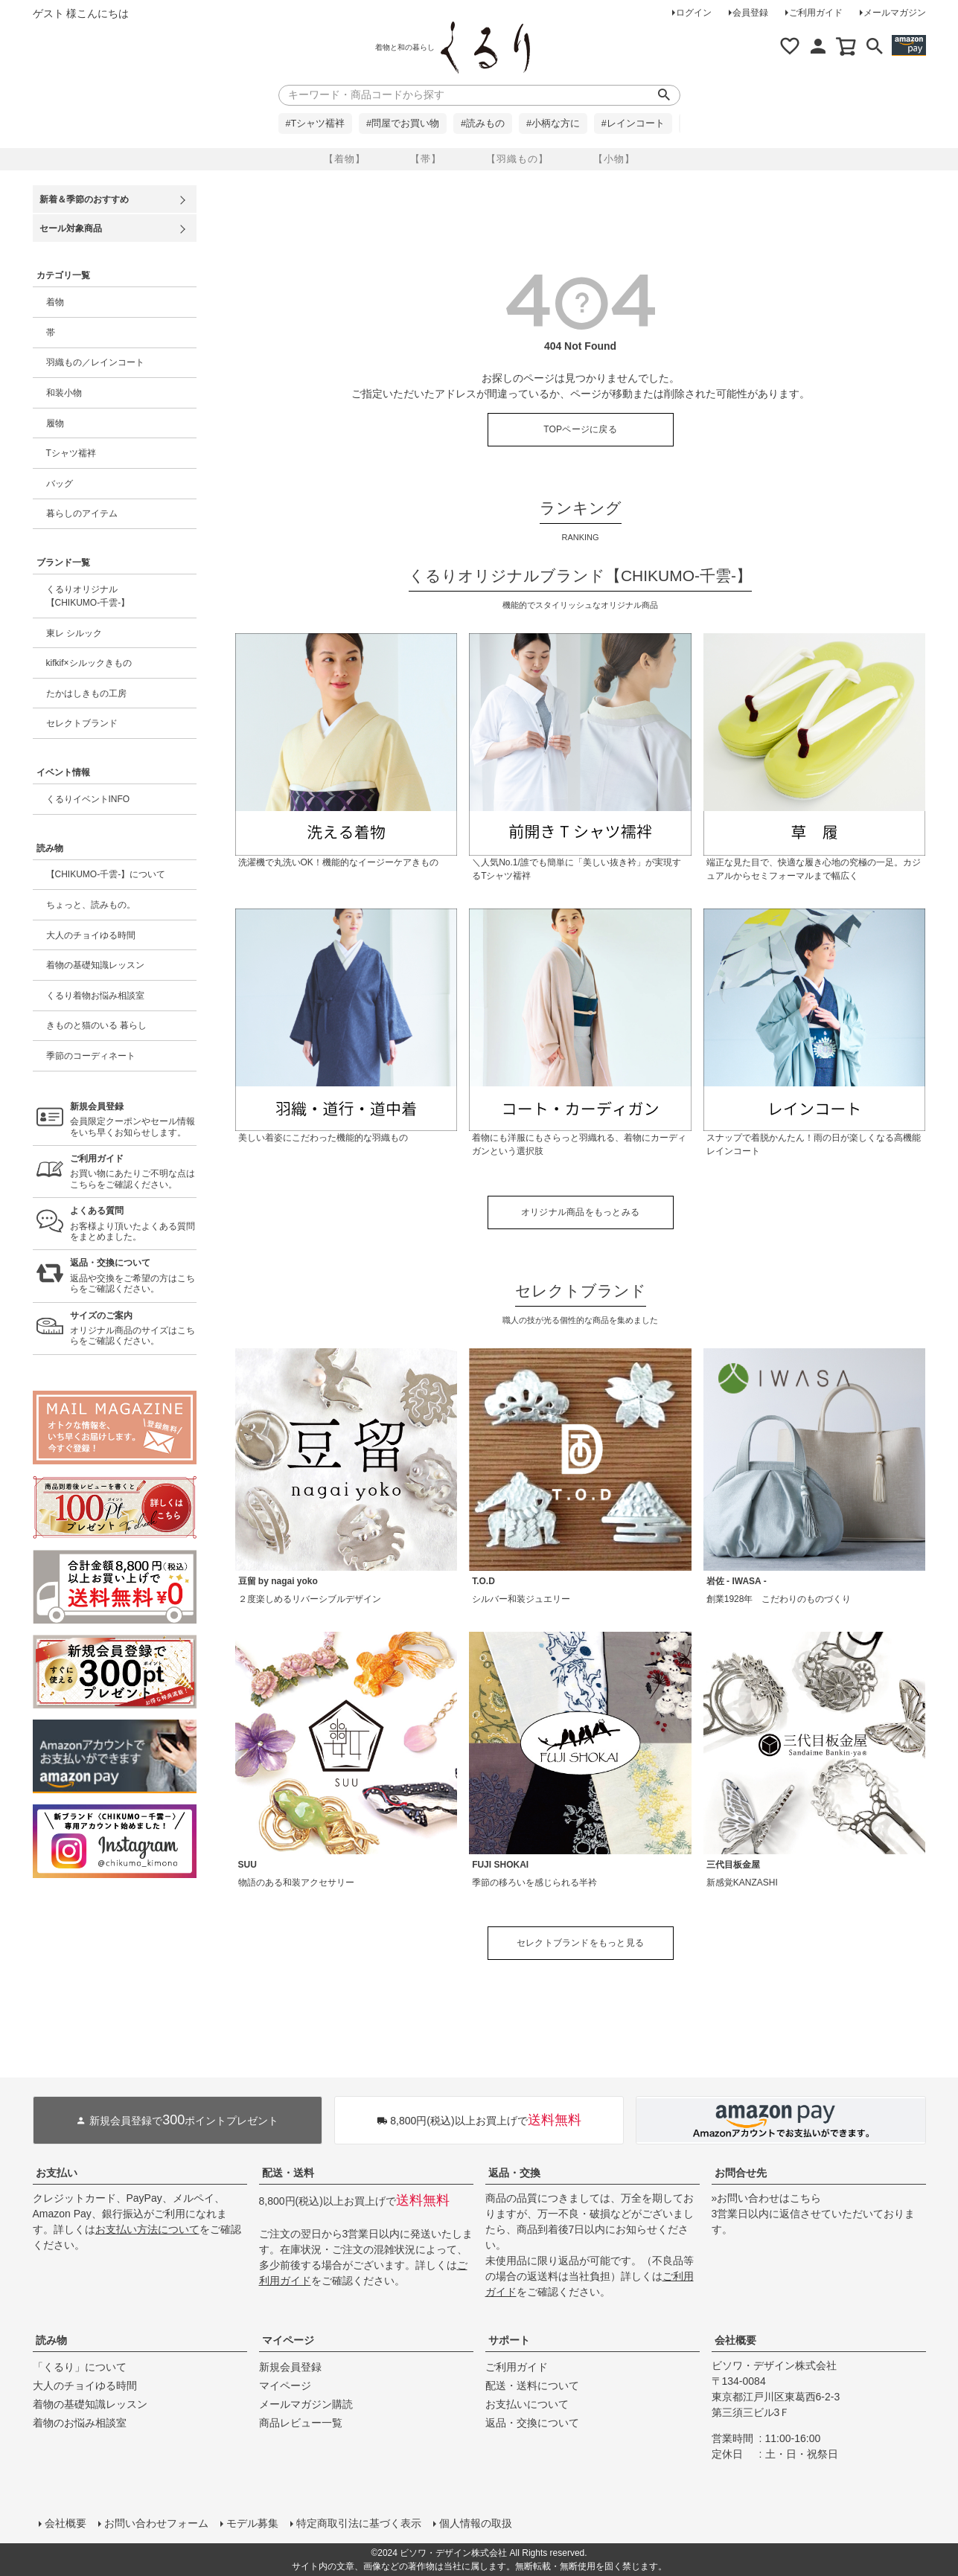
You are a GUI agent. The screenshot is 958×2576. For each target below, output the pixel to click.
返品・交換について (532, 2423)
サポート (509, 2340)
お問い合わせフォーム (156, 2523)
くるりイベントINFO (88, 799)
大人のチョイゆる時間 (90, 935)
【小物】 (614, 158)
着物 (55, 302)
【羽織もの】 (517, 158)
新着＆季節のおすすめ (84, 199)
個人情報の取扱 (475, 2523)
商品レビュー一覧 (300, 2423)
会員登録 (750, 12)
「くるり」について (80, 2367)
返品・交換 (514, 2173)
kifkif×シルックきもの (89, 663)
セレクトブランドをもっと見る (580, 1943)
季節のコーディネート (90, 1056)
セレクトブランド (82, 723)
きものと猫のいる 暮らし (96, 1025)
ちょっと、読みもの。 (90, 905)
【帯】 (425, 158)
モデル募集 (252, 2523)
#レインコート (633, 123)
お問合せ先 (741, 2173)
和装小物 (64, 393)
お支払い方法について (147, 2229)
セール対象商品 (70, 228)
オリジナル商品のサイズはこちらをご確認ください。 (133, 1328)
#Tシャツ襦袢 (315, 123)
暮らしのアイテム (82, 513)
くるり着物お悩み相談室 (95, 995)
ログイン (694, 12)
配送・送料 (288, 2173)
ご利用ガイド (816, 12)
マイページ (288, 2340)
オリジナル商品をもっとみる (580, 1212)
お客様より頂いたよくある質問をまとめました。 (133, 1223)
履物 (55, 423)
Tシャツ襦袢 (71, 453)
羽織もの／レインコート (95, 362)
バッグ (59, 483)
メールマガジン (894, 12)
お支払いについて (527, 2404)
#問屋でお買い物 (402, 123)
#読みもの (483, 123)
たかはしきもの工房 (86, 693)
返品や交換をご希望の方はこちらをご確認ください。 (133, 1275)
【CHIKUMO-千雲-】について (106, 874)
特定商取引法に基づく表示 (358, 2523)
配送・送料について (532, 2385)
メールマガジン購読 (306, 2404)
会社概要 (735, 2340)
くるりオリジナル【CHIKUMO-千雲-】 (88, 596)
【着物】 (344, 158)
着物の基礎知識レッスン (95, 965)
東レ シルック (74, 633)
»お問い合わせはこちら (767, 2198)
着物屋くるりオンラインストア (485, 48)
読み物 (51, 2340)
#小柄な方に (553, 123)
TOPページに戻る (580, 429)
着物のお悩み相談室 (80, 2423)
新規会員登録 (290, 2367)
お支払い (56, 2173)
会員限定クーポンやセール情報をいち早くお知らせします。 (133, 1119)
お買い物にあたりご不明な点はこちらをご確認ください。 (133, 1171)
